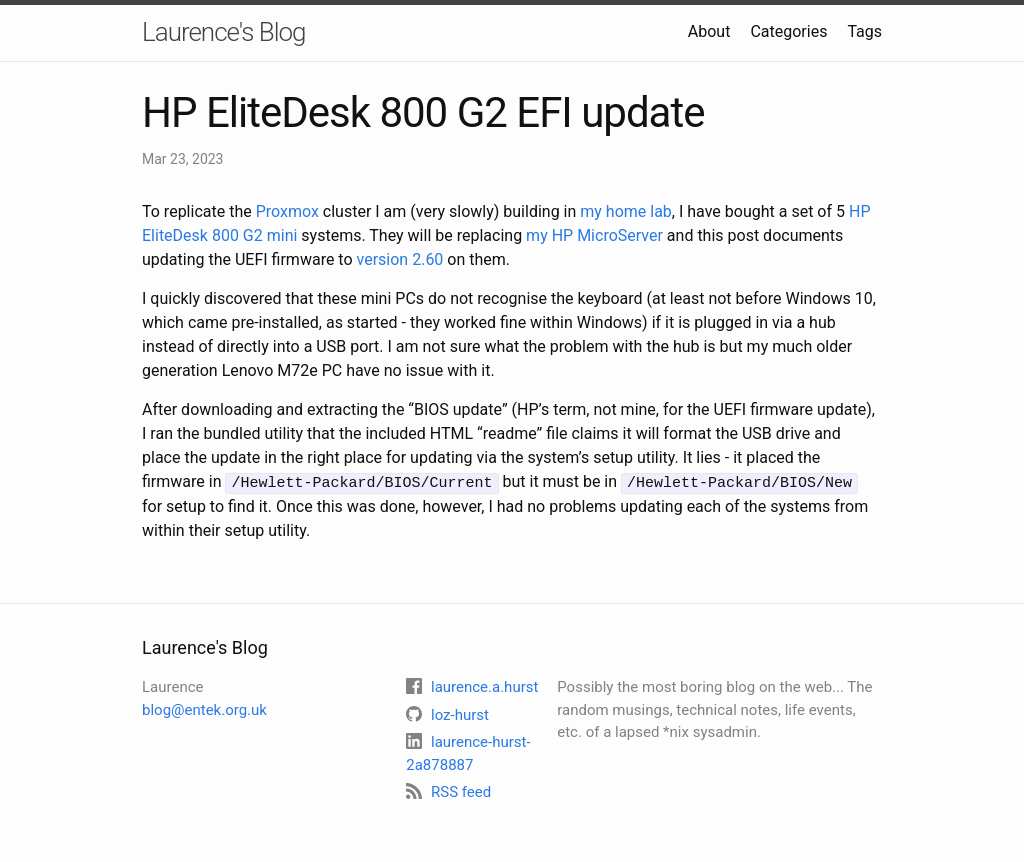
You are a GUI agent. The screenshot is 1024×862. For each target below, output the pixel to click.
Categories (788, 31)
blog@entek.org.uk (204, 708)
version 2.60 (400, 259)
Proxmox (287, 211)
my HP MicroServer (594, 235)
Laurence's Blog (224, 32)
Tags (864, 31)
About (709, 31)
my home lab (626, 211)
